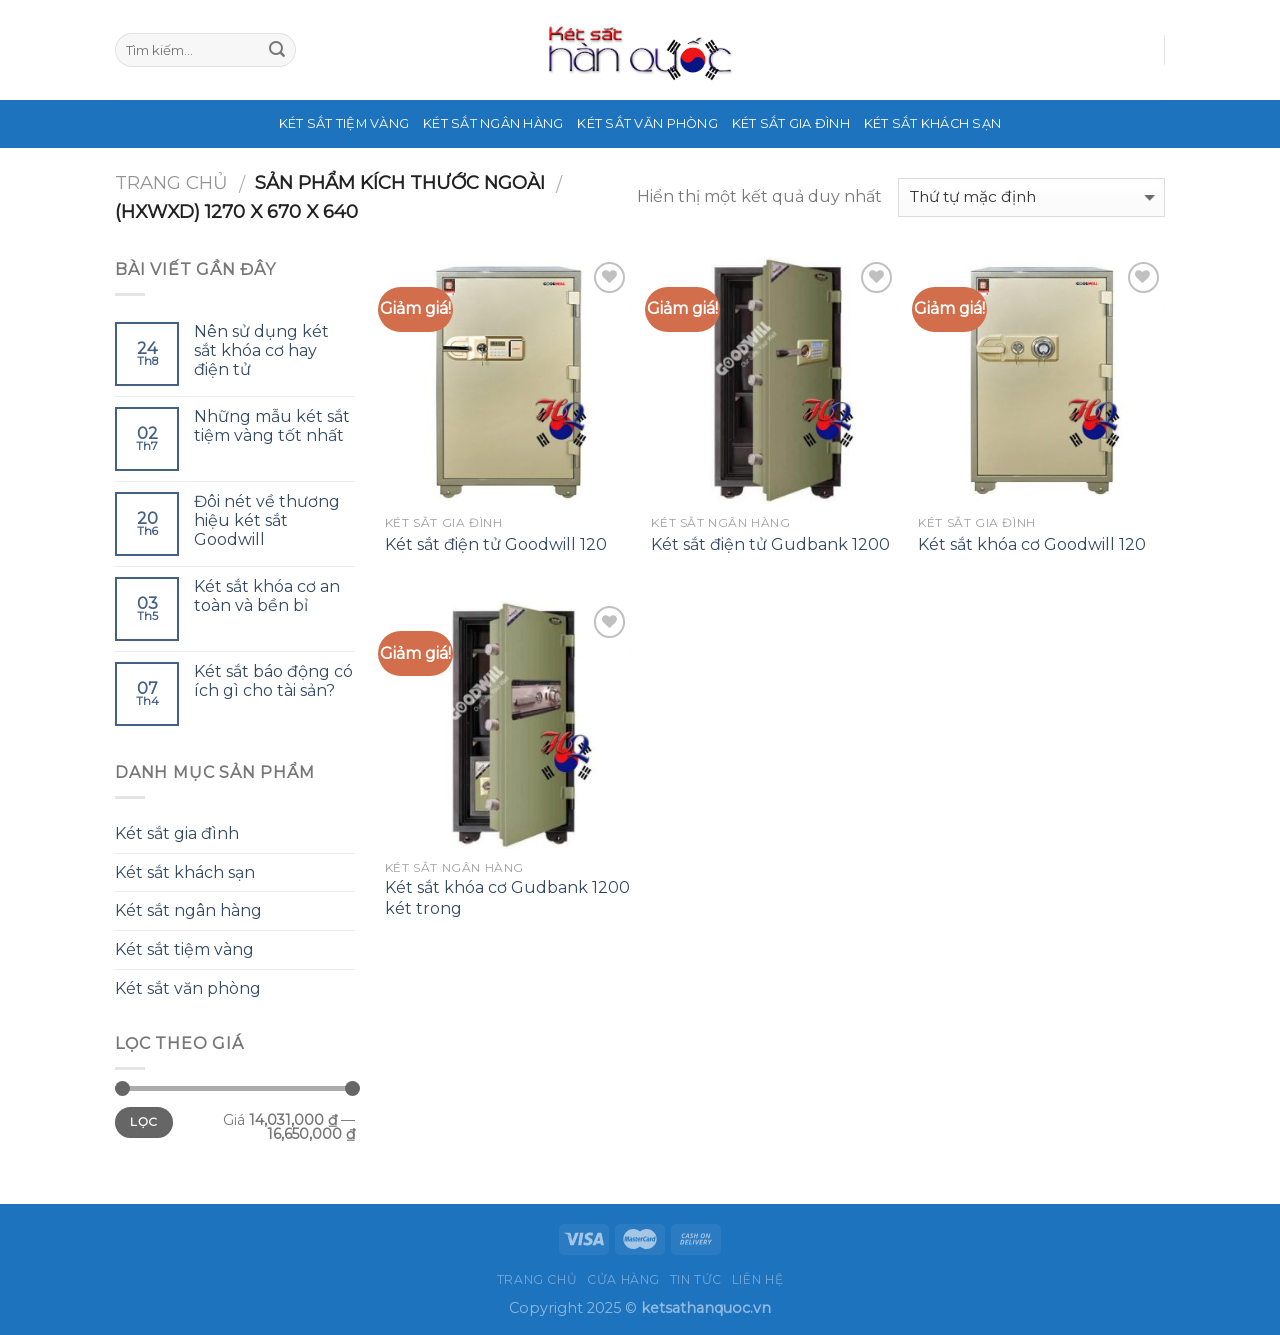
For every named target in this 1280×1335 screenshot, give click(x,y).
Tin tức (696, 1279)
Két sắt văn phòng (647, 123)
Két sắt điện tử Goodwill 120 (496, 544)
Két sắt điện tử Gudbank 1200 (770, 544)
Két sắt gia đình (791, 123)
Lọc (143, 1121)
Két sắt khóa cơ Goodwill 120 (1032, 544)
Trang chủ (171, 182)
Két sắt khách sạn (932, 123)
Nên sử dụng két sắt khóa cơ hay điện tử (261, 350)
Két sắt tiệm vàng (344, 123)
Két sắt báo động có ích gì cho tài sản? (273, 681)
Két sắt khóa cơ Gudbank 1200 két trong (507, 898)
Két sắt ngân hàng (493, 123)
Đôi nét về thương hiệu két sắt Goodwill (267, 520)
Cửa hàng (623, 1279)
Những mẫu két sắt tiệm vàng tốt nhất (272, 426)
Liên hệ (757, 1279)
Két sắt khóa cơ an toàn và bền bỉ (267, 596)
